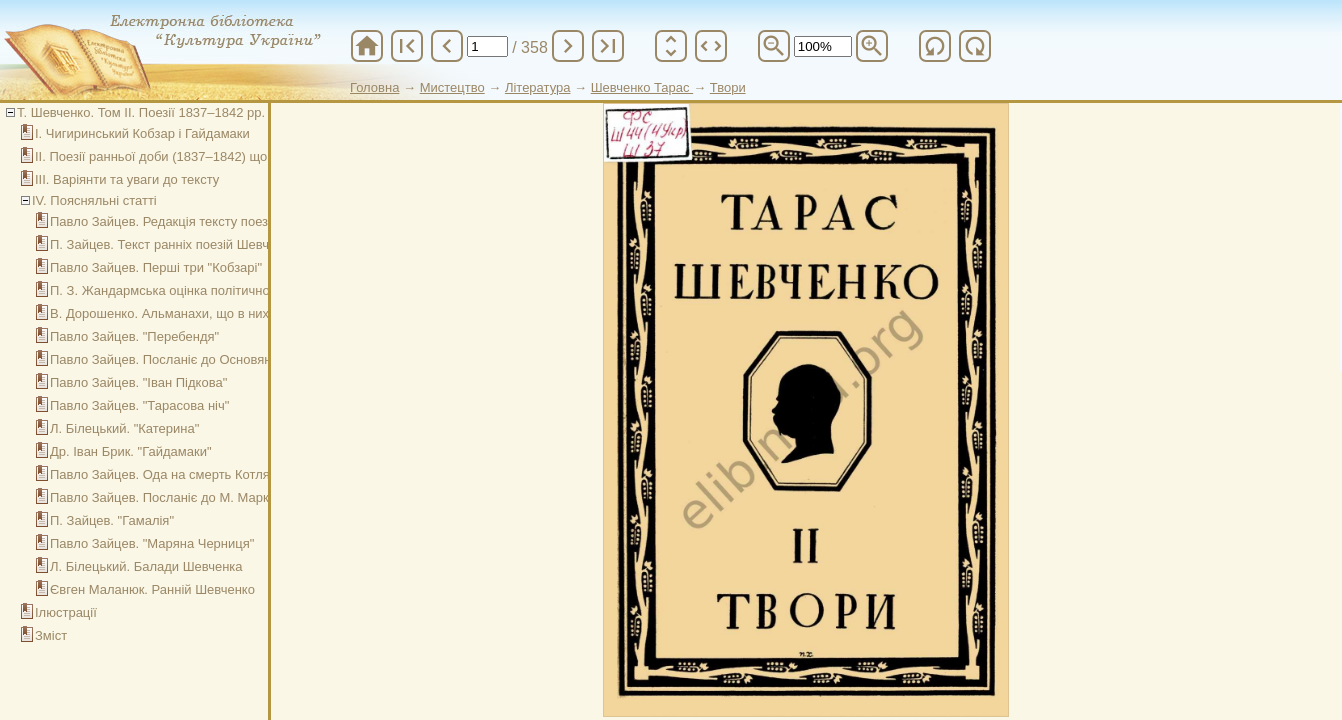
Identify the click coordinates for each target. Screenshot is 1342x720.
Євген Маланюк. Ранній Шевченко (152, 589)
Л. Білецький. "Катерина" (124, 428)
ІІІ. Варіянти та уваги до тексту (127, 179)
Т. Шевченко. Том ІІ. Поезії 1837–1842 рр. (141, 112)
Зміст (51, 635)
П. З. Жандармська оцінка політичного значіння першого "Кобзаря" (251, 290)
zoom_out (774, 46)
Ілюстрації (66, 612)
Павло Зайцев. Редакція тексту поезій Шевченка (196, 221)
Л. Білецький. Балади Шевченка (146, 566)
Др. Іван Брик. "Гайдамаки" (131, 451)
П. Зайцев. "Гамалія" (112, 520)
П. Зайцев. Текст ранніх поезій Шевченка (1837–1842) (212, 244)
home (367, 46)
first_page (407, 46)
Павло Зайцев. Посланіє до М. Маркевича (177, 497)
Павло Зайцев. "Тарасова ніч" (139, 405)
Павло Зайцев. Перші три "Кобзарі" (156, 267)
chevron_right (568, 46)
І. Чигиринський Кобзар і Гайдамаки (142, 133)
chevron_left (447, 46)
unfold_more (671, 46)
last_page (608, 46)
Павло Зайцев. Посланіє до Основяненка (174, 359)
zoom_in (872, 46)
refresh (935, 46)
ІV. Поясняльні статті (94, 200)
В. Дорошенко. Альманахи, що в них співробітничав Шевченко (237, 313)
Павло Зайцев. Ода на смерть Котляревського (189, 474)
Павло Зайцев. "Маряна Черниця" (152, 543)
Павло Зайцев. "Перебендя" (134, 336)
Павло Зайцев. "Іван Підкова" (138, 382)
